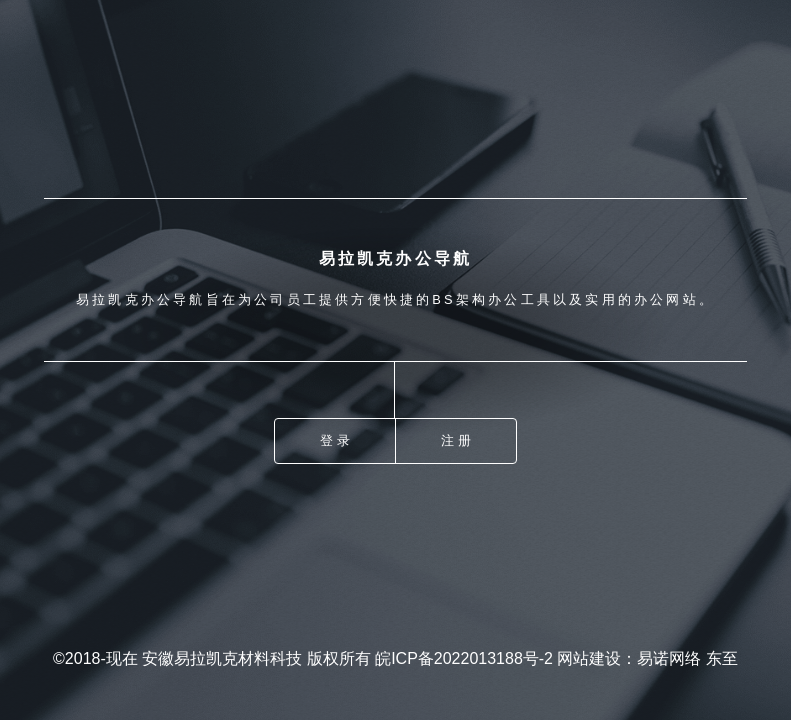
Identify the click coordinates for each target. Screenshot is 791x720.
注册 (457, 440)
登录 (336, 440)
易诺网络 (669, 658)
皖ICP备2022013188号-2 (464, 658)
